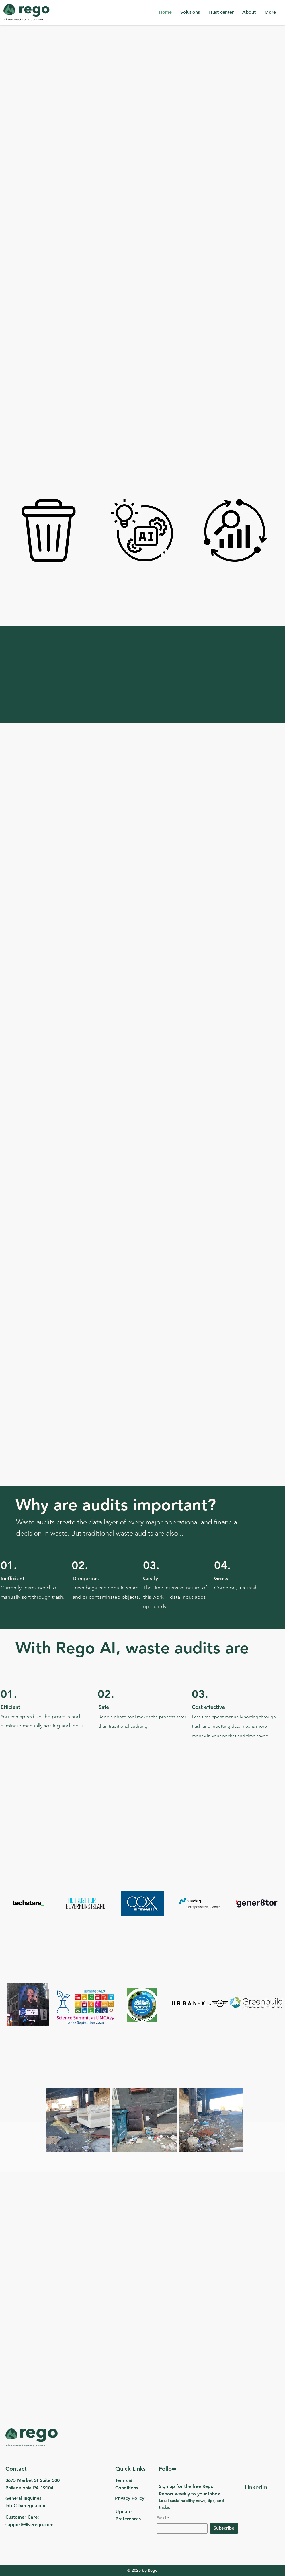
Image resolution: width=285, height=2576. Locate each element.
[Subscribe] (224, 2528)
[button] (190, 12)
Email (161, 2518)
